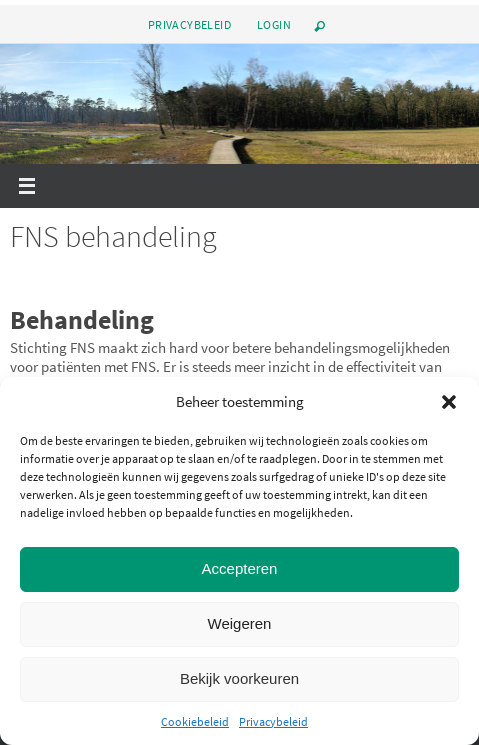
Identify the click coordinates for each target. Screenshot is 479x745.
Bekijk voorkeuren (239, 678)
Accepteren (240, 568)
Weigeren (240, 623)
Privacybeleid (273, 721)
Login (274, 24)
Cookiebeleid (195, 721)
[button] (449, 402)
